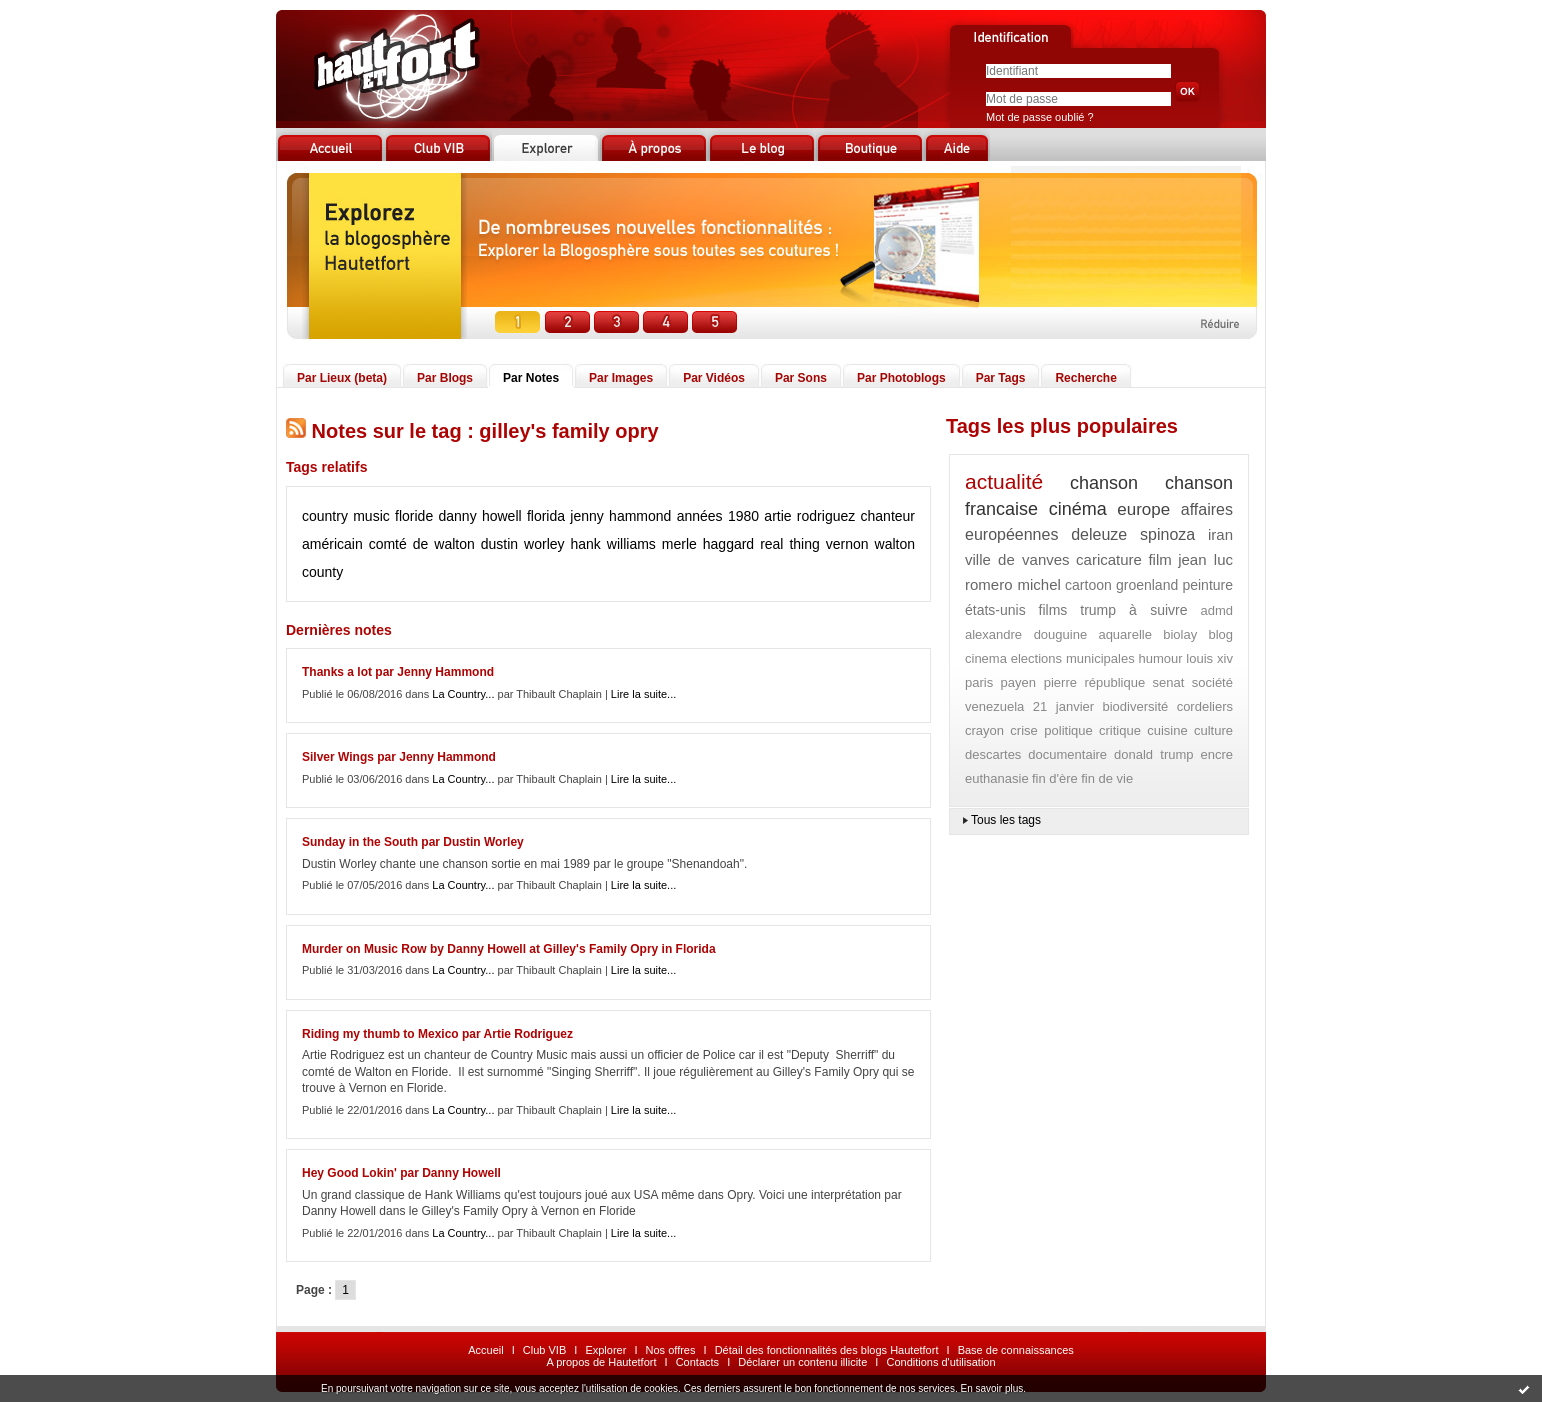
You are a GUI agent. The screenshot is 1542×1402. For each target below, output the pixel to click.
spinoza (1167, 534)
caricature (1109, 559)
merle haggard (708, 544)
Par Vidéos (714, 378)
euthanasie (997, 778)
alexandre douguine (1026, 634)
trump (1098, 610)
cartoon (1088, 585)
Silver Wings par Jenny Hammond (399, 757)
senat (1169, 682)
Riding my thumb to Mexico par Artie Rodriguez (437, 1034)
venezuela (994, 706)
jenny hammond (620, 516)
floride (414, 516)
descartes (993, 754)
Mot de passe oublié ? (1040, 117)
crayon (984, 730)
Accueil (485, 1350)
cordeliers (1205, 706)
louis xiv (1209, 658)
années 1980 (718, 516)
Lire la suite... (643, 694)
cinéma (1078, 509)
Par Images (621, 378)
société (1212, 682)
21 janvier (1063, 706)
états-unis (995, 610)
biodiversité (1135, 706)
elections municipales (1073, 658)
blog (1220, 634)
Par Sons (801, 378)
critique (1120, 730)
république (1114, 682)
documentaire (1067, 754)
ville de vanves (1017, 559)
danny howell (480, 516)
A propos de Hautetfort (601, 1362)
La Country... (463, 694)
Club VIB (544, 1350)
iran (1220, 534)
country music (346, 516)
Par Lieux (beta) (342, 378)
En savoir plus (991, 1388)
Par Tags (1001, 378)
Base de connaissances (1016, 1350)
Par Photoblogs (901, 378)
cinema (986, 658)
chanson (1104, 483)
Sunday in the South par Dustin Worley (413, 842)
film (1159, 559)
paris (979, 682)
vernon (847, 544)
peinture (1207, 585)
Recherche (1085, 378)
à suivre (1158, 610)
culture (1213, 730)
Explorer (605, 1350)
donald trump (1153, 754)
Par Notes (531, 378)
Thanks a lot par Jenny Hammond (398, 672)
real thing (790, 544)
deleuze (1099, 534)
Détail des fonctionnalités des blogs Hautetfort (827, 1350)
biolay (1180, 634)
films (1053, 610)
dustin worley (523, 544)
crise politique (1051, 730)
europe (1143, 509)
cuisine (1167, 730)
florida (546, 516)
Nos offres (671, 1350)
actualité (1004, 481)
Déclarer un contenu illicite (802, 1362)
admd (1216, 610)
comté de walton (422, 544)
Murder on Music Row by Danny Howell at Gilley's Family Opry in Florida (509, 949)
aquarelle (1125, 634)
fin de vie (1107, 778)
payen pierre (1039, 682)
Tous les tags (1006, 820)
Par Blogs (445, 378)
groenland (1147, 585)
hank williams (613, 544)
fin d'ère (1055, 778)
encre (1216, 754)
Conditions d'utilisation (940, 1362)
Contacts (697, 1362)
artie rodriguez (809, 516)
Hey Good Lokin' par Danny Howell (401, 1173)
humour (1160, 658)
